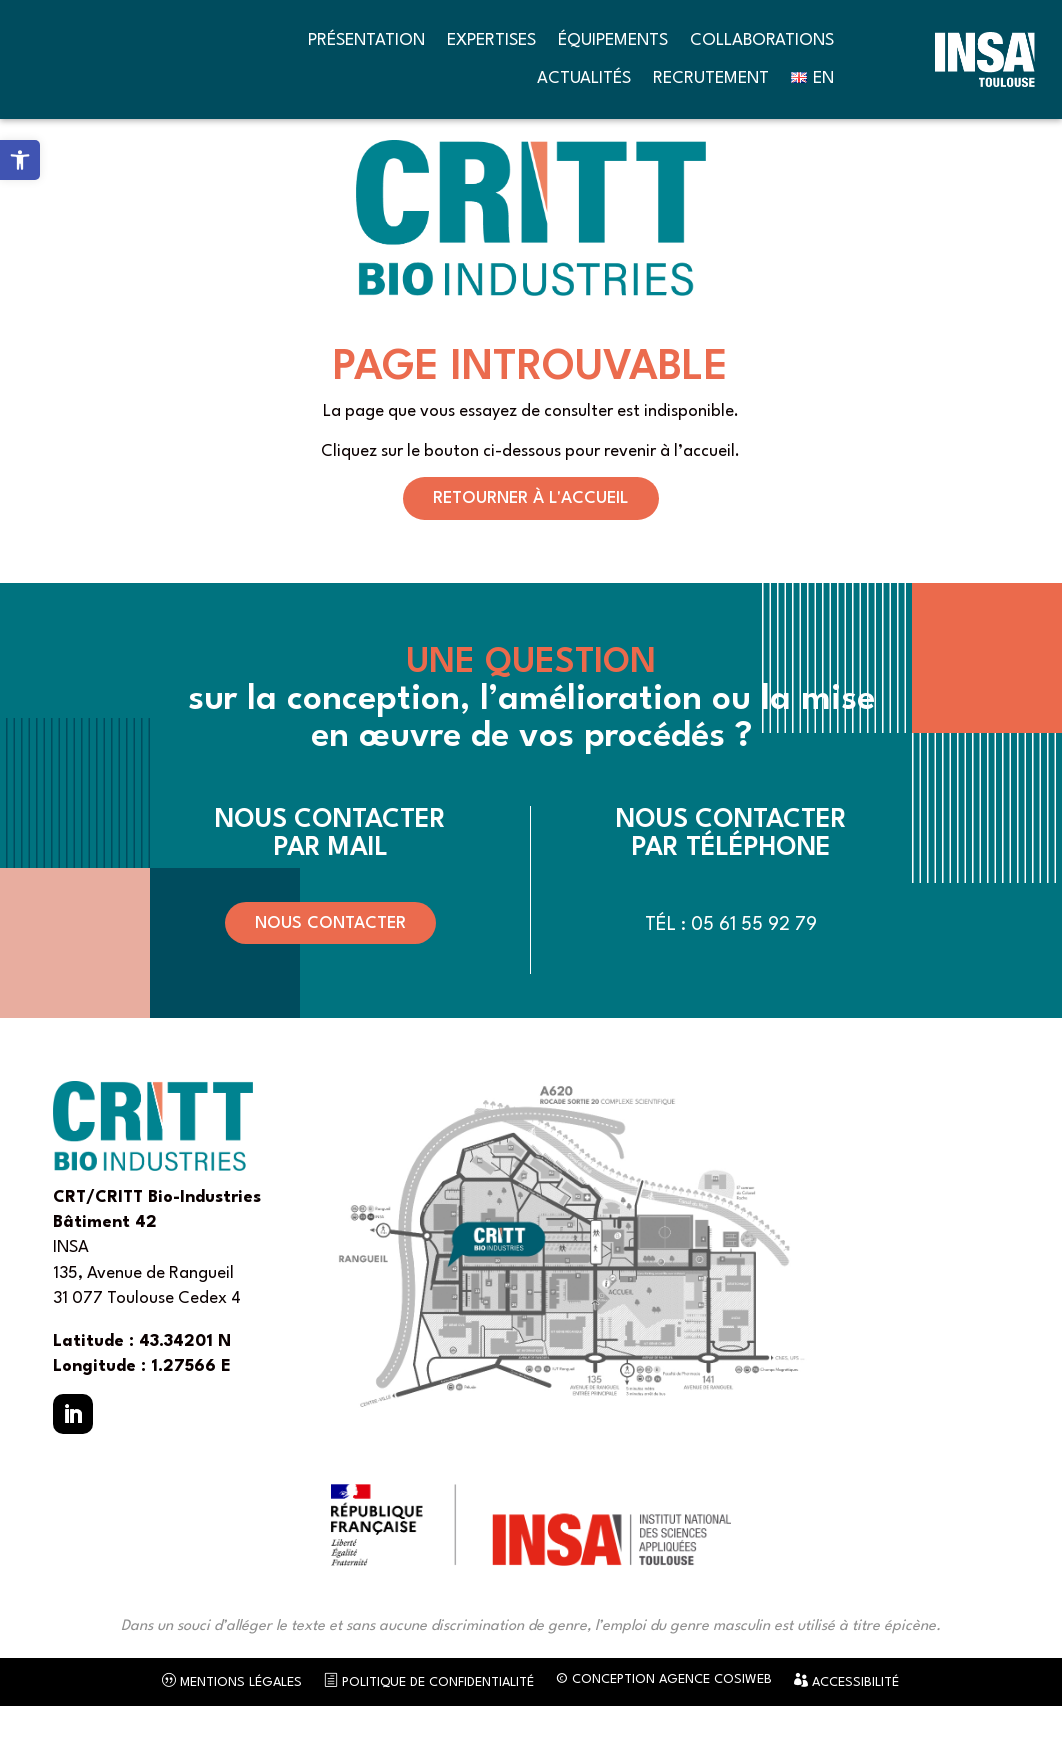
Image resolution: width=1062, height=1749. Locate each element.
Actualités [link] (584, 78)
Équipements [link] (613, 40)
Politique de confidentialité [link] (429, 1725)
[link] (20, 160)
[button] (73, 1457)
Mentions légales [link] (232, 1725)
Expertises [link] (491, 40)
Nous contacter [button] (330, 966)
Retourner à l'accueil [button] (531, 541)
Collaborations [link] (762, 40)
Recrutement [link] (711, 78)
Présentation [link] (366, 40)
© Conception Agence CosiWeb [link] (664, 1723)
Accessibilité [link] (846, 1725)
